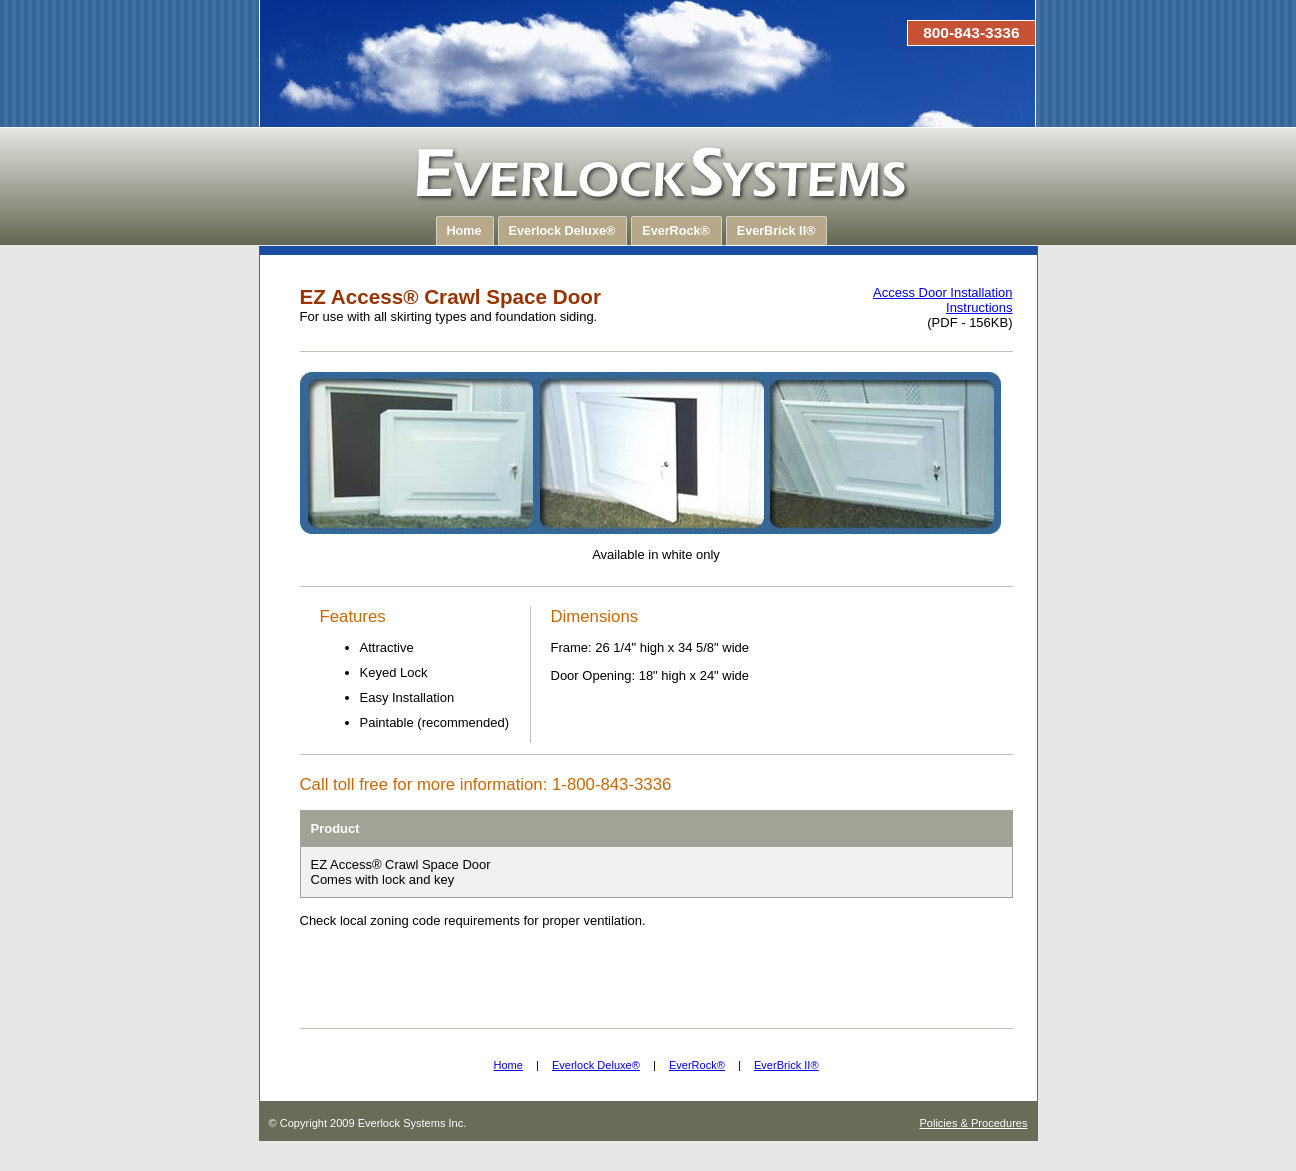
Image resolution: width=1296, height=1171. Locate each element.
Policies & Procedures (973, 1123)
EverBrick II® (786, 1065)
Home (507, 1065)
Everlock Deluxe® (596, 1065)
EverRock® (697, 1065)
